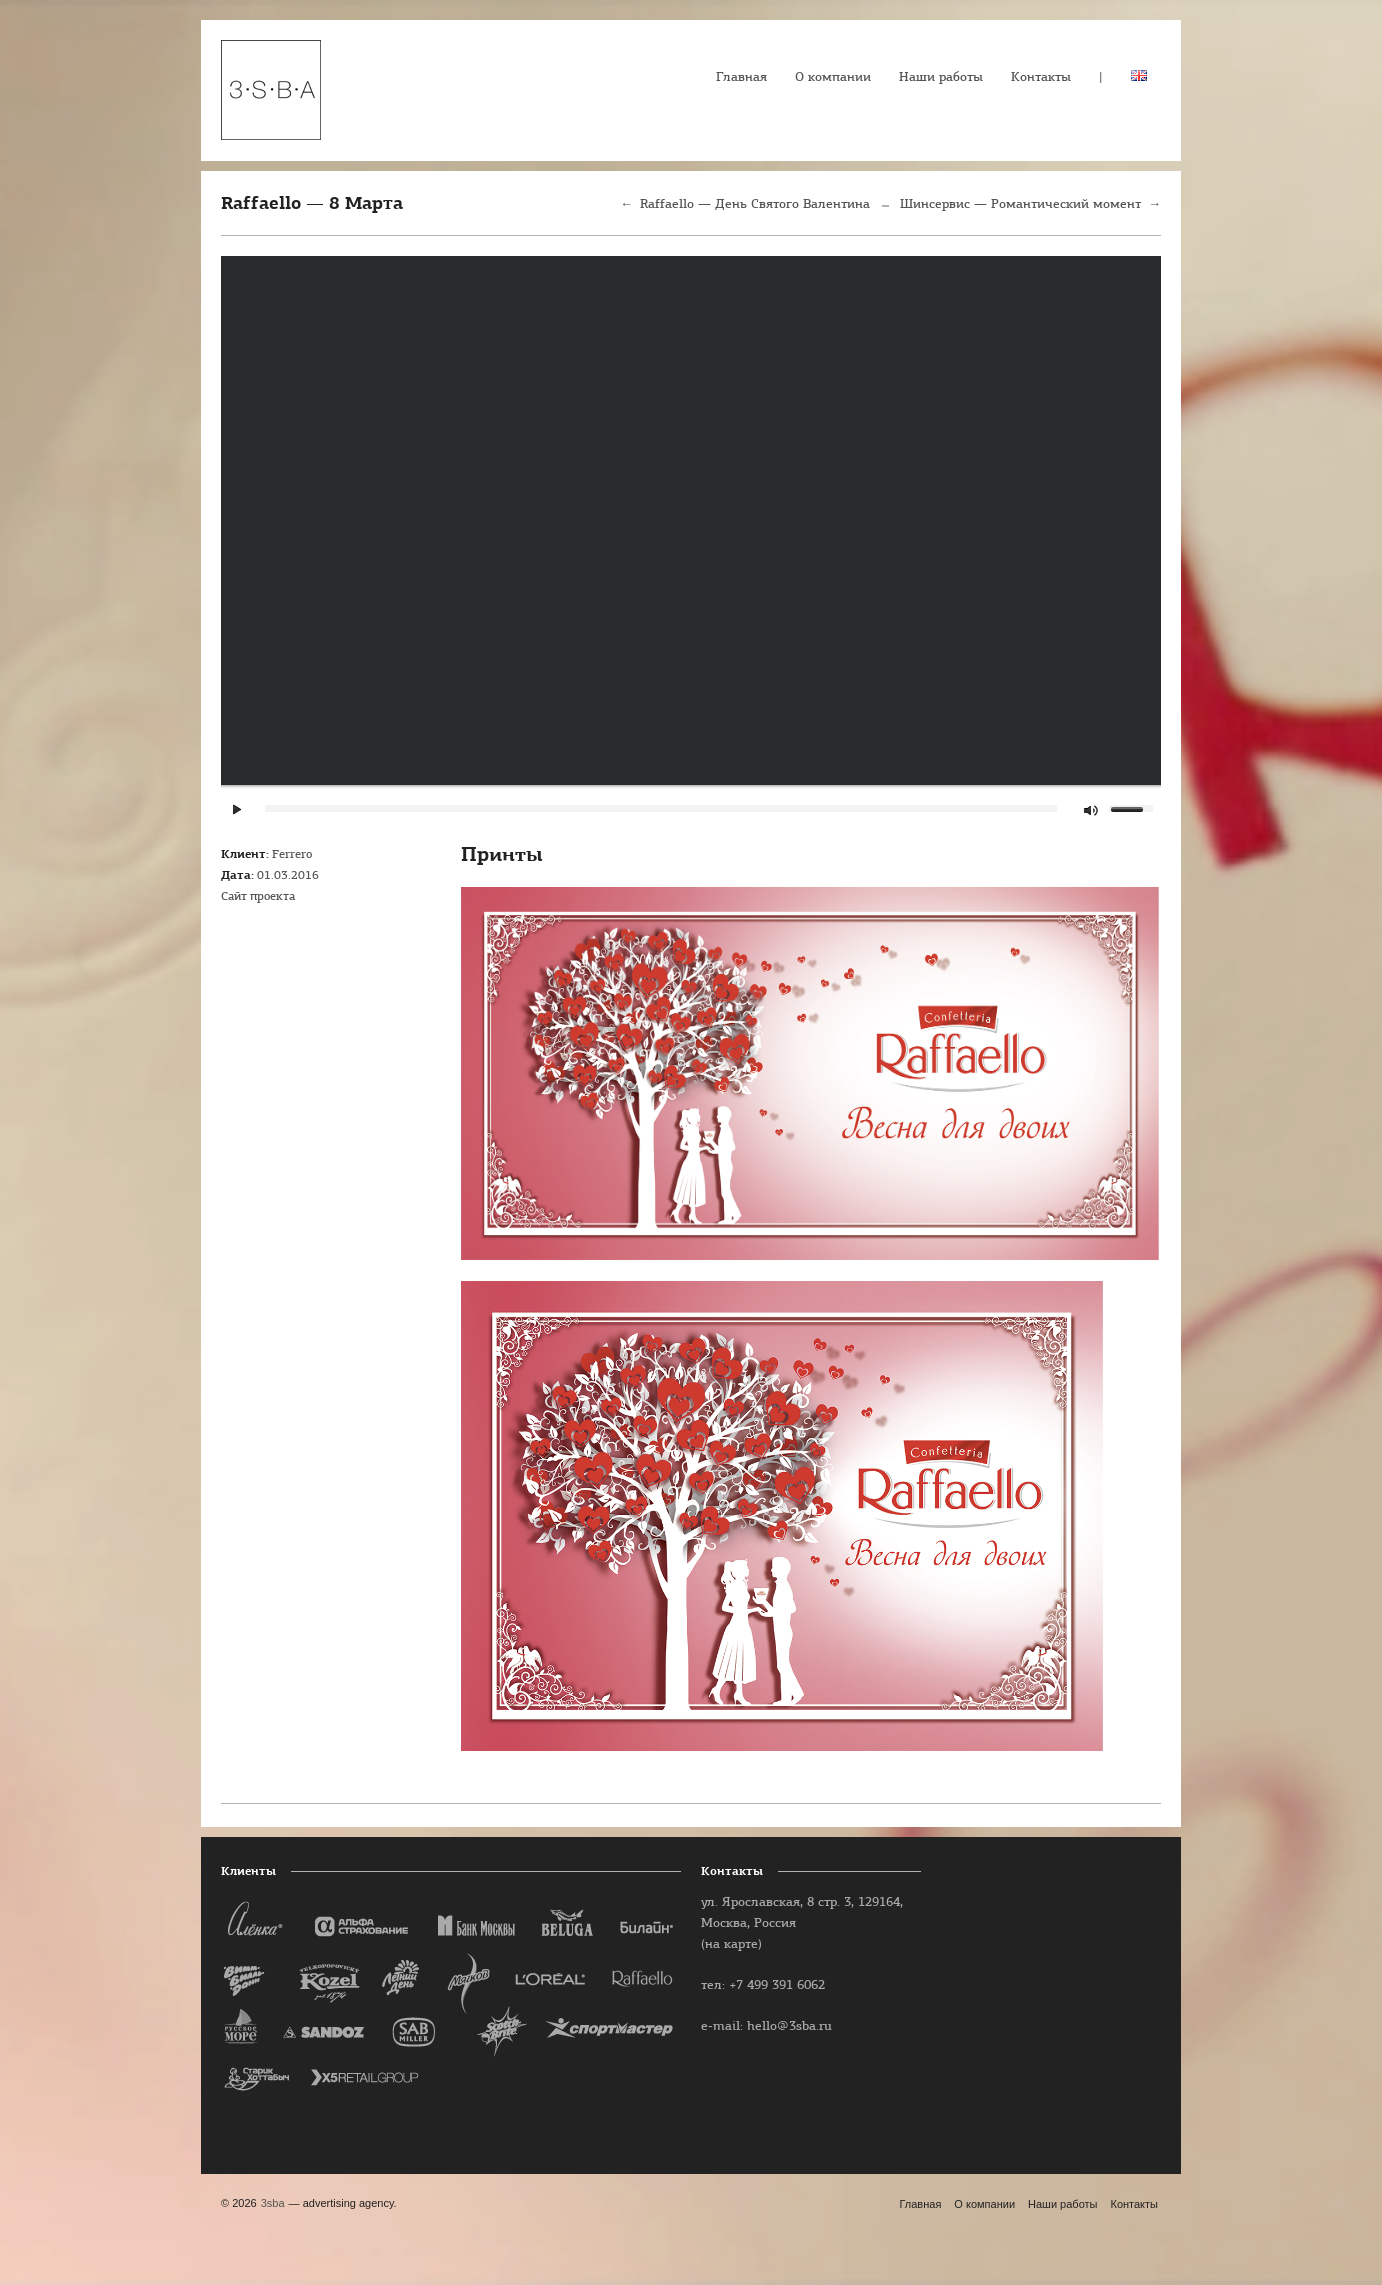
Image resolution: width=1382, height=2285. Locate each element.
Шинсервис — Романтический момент (1020, 204)
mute (1092, 810)
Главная (741, 77)
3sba (273, 2203)
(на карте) (731, 1944)
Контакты (1041, 77)
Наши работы (941, 77)
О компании (833, 77)
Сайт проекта (258, 897)
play (237, 810)
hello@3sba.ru (789, 2026)
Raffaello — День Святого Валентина (755, 204)
